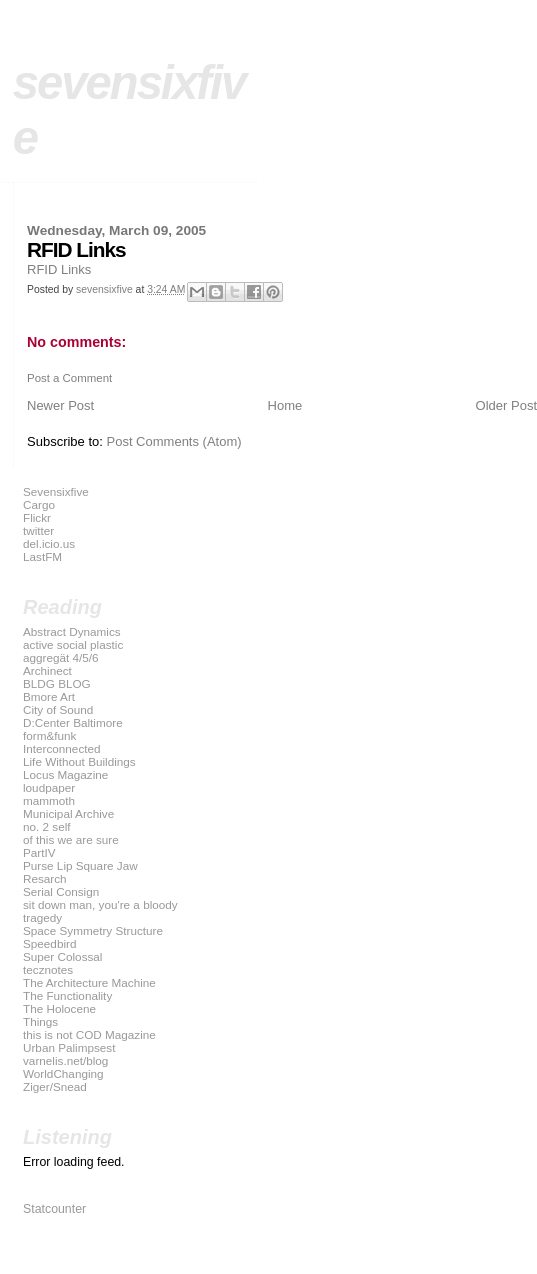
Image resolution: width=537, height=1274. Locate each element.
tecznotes (48, 969)
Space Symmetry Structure (93, 930)
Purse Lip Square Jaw (80, 865)
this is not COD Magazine (89, 1034)
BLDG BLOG (57, 683)
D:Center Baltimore (73, 722)
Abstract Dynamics (72, 631)
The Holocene (59, 1008)
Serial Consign (61, 891)
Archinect (47, 670)
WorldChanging (63, 1073)
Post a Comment (69, 378)
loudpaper (49, 787)
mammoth (49, 800)
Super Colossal (62, 956)
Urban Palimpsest (69, 1047)
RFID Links (59, 269)
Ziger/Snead (55, 1086)
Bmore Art (49, 696)
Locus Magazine (65, 774)
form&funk (49, 735)
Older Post (506, 405)
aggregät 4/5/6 (61, 657)
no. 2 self (47, 826)
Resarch (45, 878)
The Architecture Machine (89, 982)
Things (40, 1021)
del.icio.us (49, 543)
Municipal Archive (68, 813)
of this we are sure (71, 839)
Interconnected (62, 748)
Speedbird (49, 943)
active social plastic (73, 644)
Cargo (39, 504)
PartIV (39, 852)
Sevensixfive (56, 491)
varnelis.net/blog (65, 1060)
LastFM (42, 556)
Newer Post (60, 405)
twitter (38, 530)
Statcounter (54, 1209)
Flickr (37, 517)
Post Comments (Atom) (174, 441)
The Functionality (67, 995)
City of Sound (58, 709)
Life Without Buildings (79, 761)
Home (285, 405)
